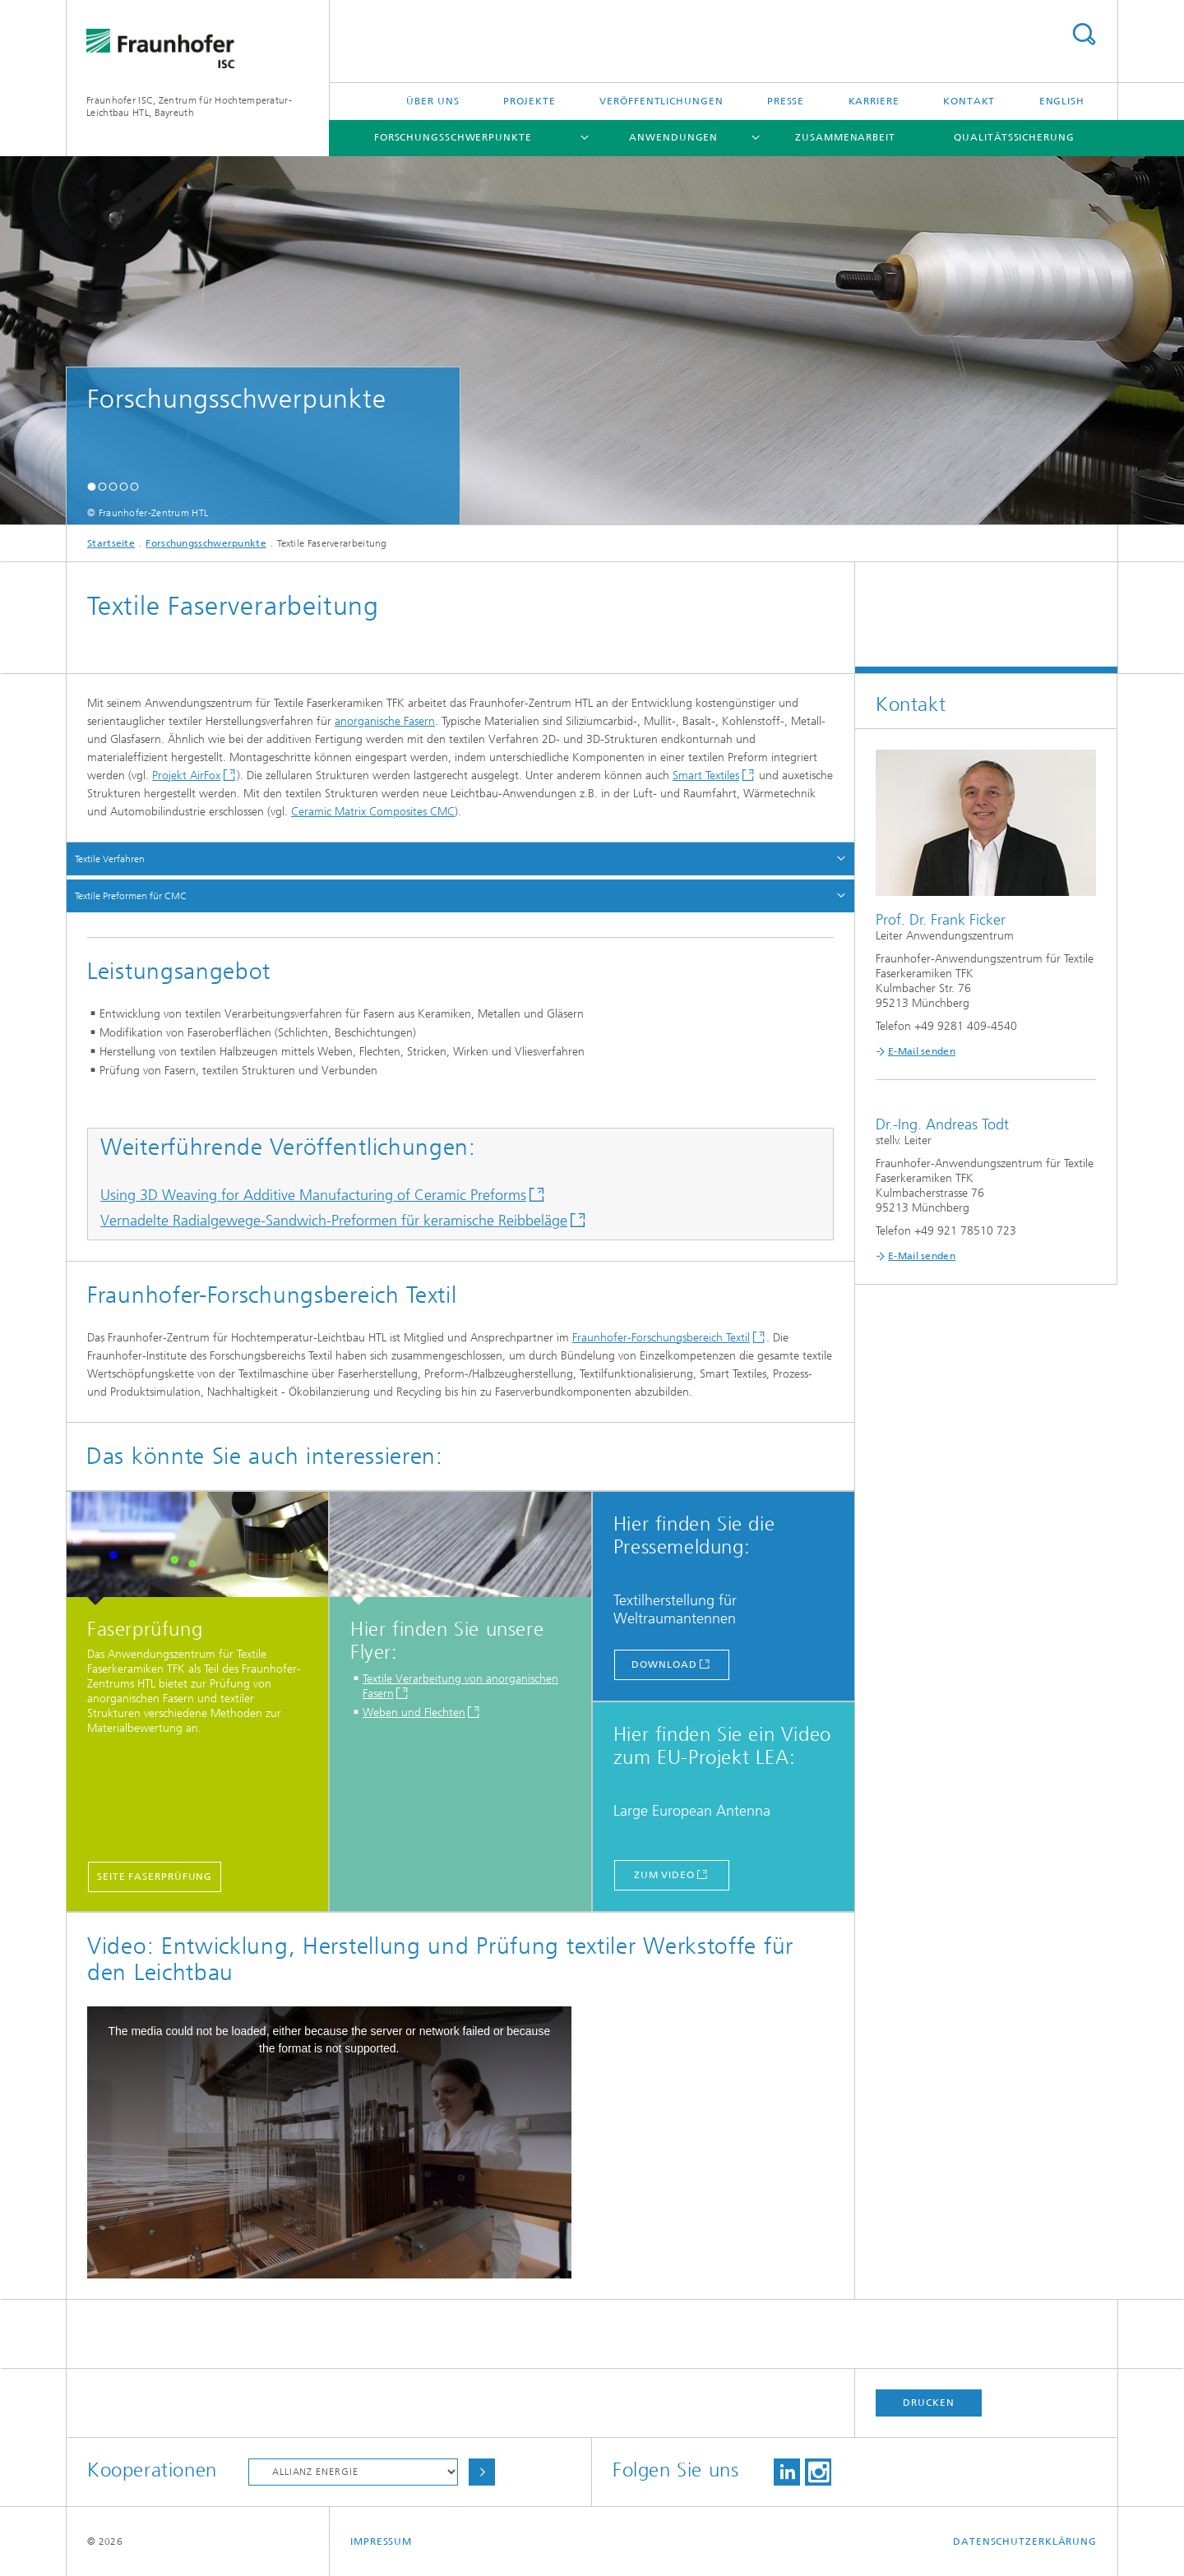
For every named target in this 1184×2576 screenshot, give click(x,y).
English (1062, 101)
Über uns (432, 101)
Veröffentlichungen (661, 101)
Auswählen (482, 2472)
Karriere (874, 101)
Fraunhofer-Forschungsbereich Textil (661, 1338)
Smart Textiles (706, 775)
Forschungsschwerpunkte (453, 137)
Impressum (381, 2541)
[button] (91, 486)
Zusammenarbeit (845, 137)
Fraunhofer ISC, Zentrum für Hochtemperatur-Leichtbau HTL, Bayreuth (189, 106)
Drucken (928, 2402)
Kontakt (969, 101)
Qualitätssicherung (1014, 137)
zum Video (664, 1875)
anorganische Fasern (385, 721)
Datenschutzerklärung (1025, 2541)
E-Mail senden (921, 1051)
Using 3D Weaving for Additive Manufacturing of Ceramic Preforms (313, 1195)
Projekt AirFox (186, 775)
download (663, 1664)
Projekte (529, 101)
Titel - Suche (1084, 34)
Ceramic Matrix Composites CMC (373, 812)
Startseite (111, 543)
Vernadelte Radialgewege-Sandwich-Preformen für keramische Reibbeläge (333, 1221)
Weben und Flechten (414, 1713)
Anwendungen (673, 137)
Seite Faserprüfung (154, 1876)
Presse (785, 101)
